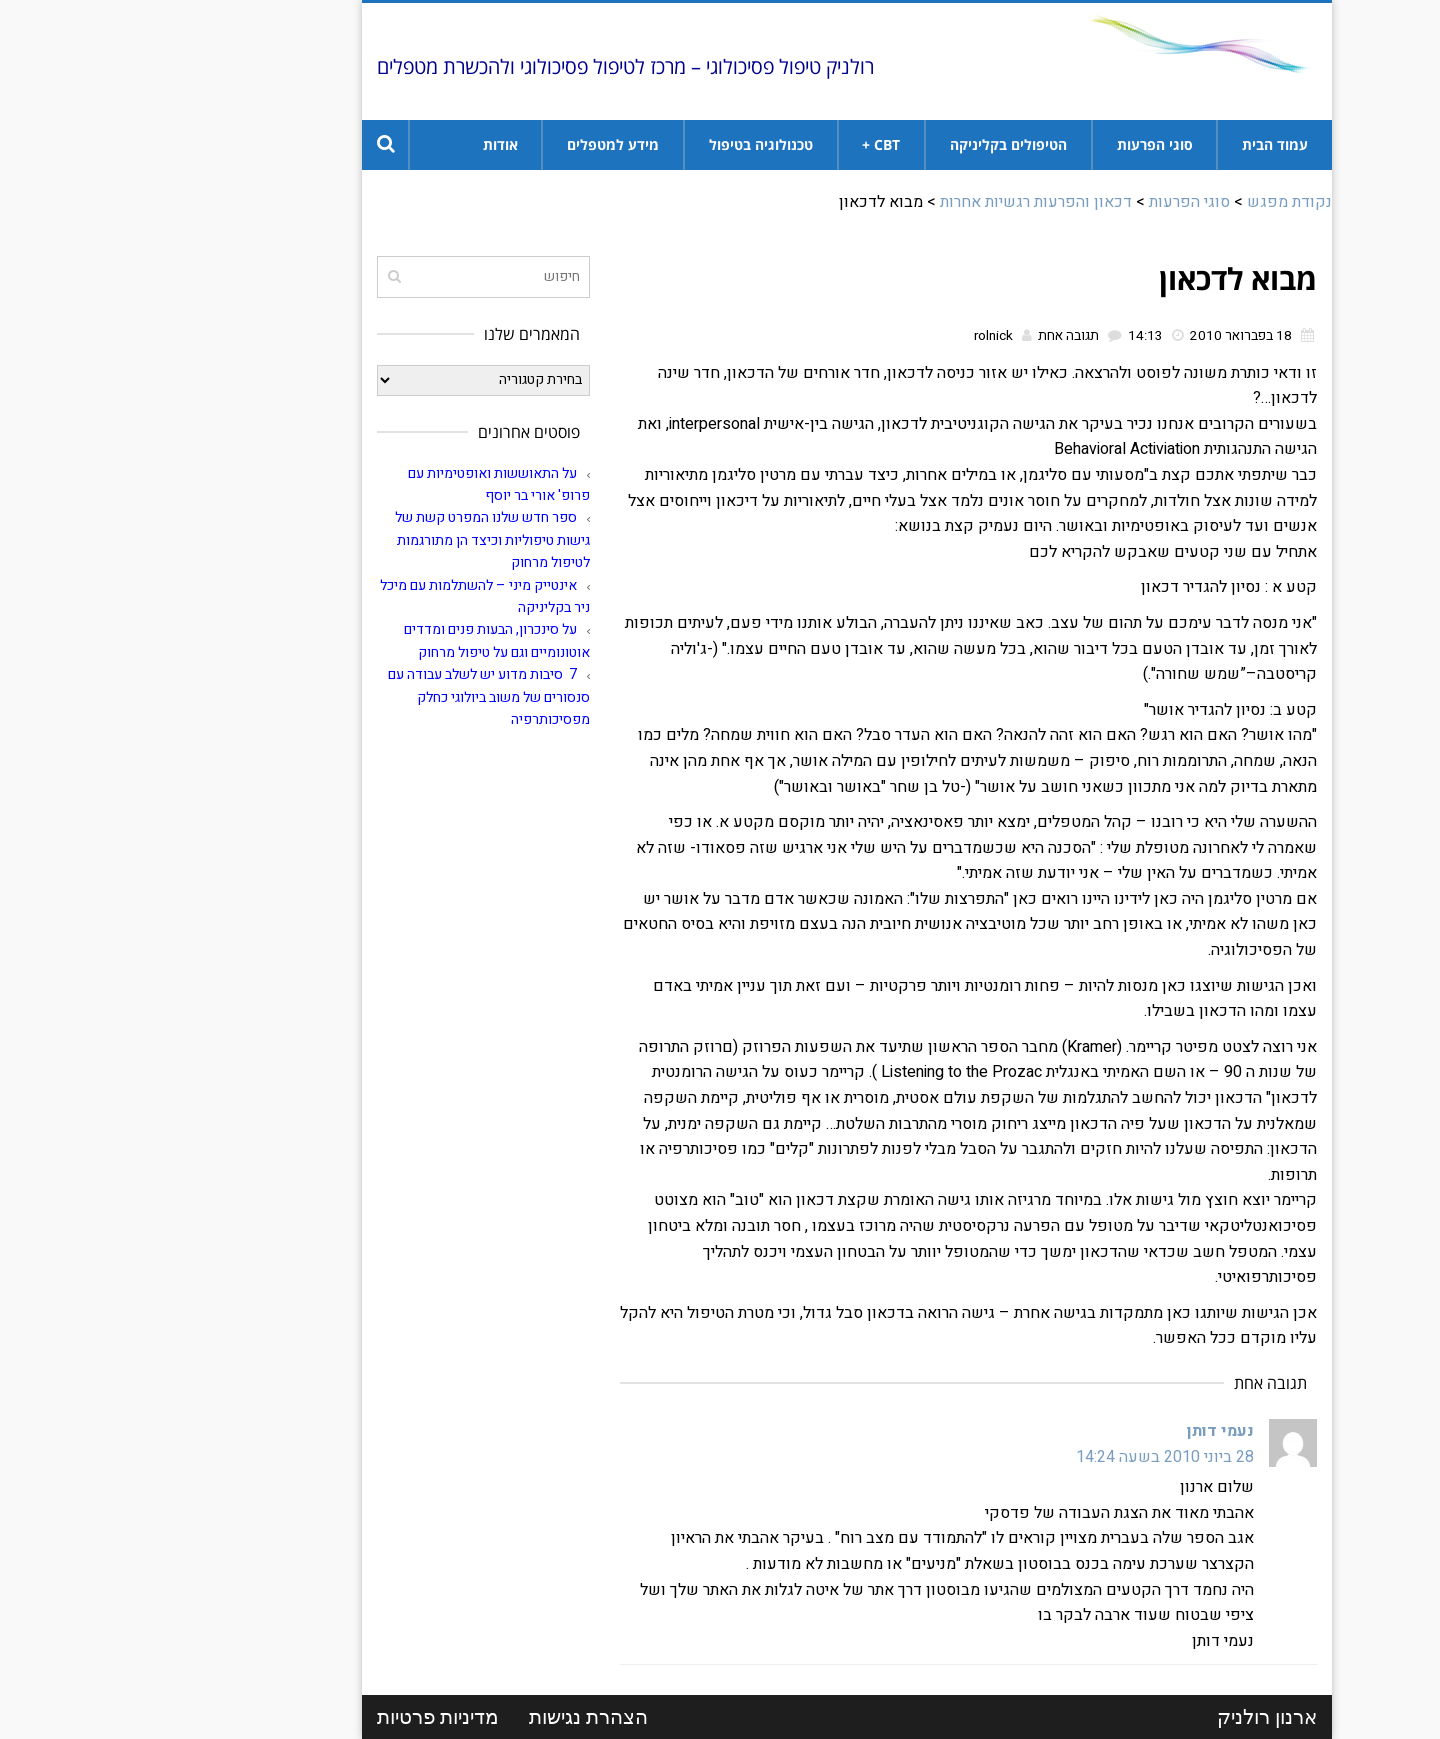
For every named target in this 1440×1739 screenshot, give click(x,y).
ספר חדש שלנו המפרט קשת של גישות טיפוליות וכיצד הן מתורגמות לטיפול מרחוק (365, 540)
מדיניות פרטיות (311, 1717)
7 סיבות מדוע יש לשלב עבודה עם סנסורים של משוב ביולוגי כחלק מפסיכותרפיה (362, 697)
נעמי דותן (1093, 1431)
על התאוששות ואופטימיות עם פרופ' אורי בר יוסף (372, 484)
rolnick (866, 336)
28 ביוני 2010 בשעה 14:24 (1038, 1457)
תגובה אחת (941, 336)
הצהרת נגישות (461, 1717)
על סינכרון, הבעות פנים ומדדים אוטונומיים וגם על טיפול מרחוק (370, 640)
